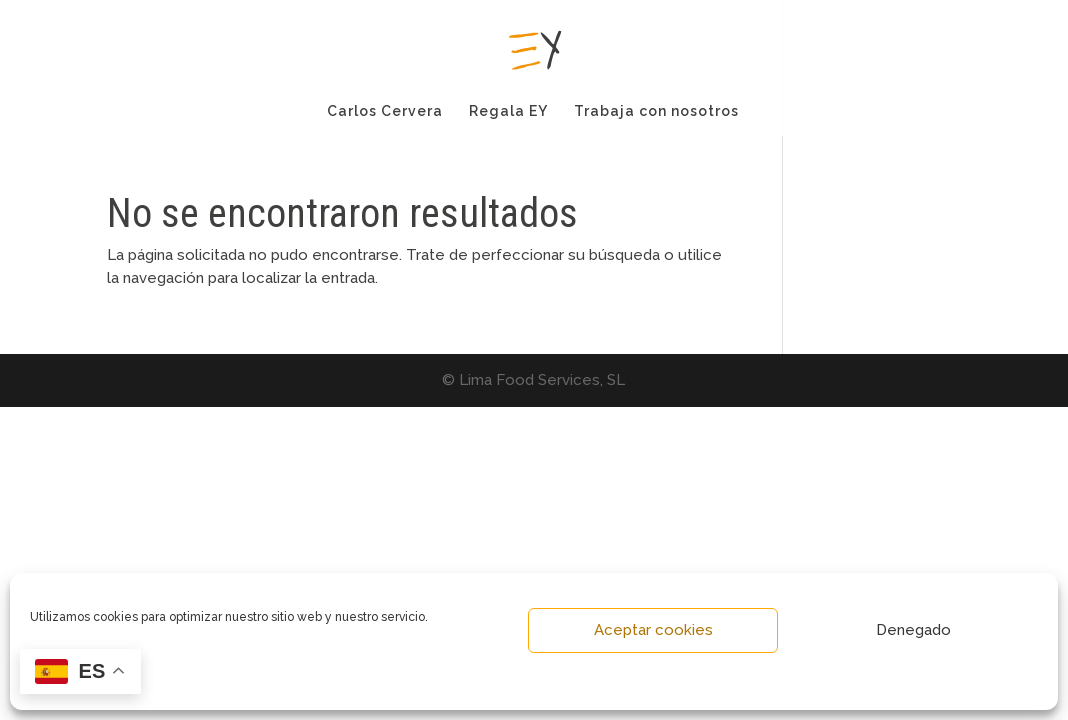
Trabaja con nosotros (656, 111)
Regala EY (508, 111)
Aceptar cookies (653, 630)
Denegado (913, 630)
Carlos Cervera (385, 111)
